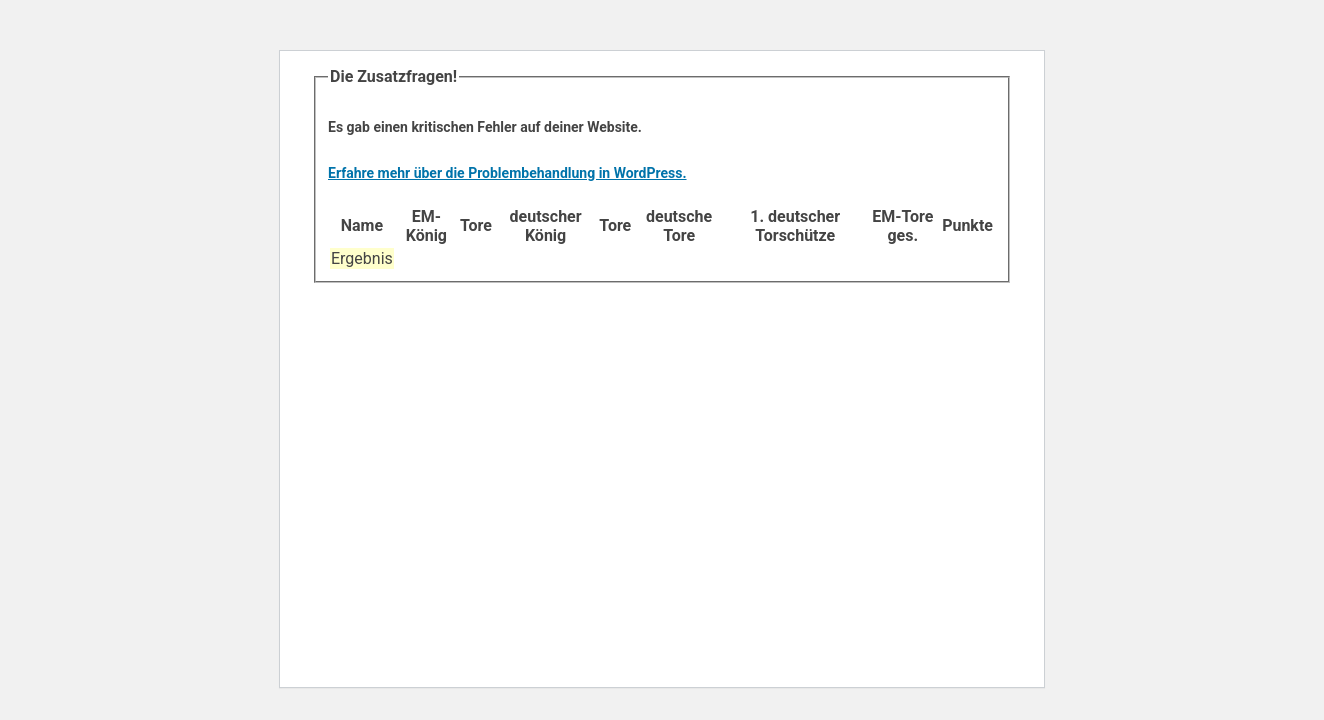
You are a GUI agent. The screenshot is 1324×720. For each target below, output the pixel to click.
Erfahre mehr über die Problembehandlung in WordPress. (507, 173)
